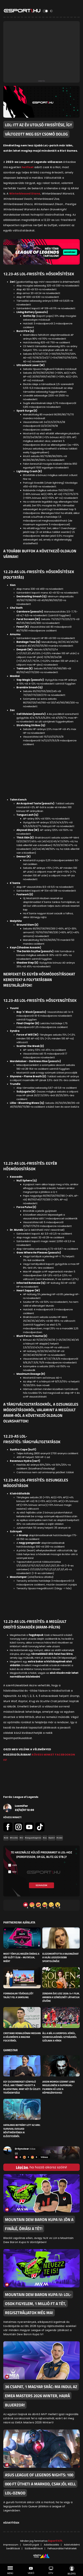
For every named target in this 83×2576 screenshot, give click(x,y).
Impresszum (10, 2544)
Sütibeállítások (34, 2548)
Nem (14, 1871)
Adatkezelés (51, 2544)
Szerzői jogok (31, 2544)
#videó (59, 1838)
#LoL (45, 1838)
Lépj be (22, 2167)
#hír (21, 1838)
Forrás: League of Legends (20, 1797)
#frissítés (14, 1838)
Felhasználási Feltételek (62, 2548)
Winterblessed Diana (24, 193)
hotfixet (28, 167)
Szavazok (41, 1885)
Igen (14, 1865)
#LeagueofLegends (33, 1838)
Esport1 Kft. (55, 2541)
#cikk (6, 1838)
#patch (51, 1838)
